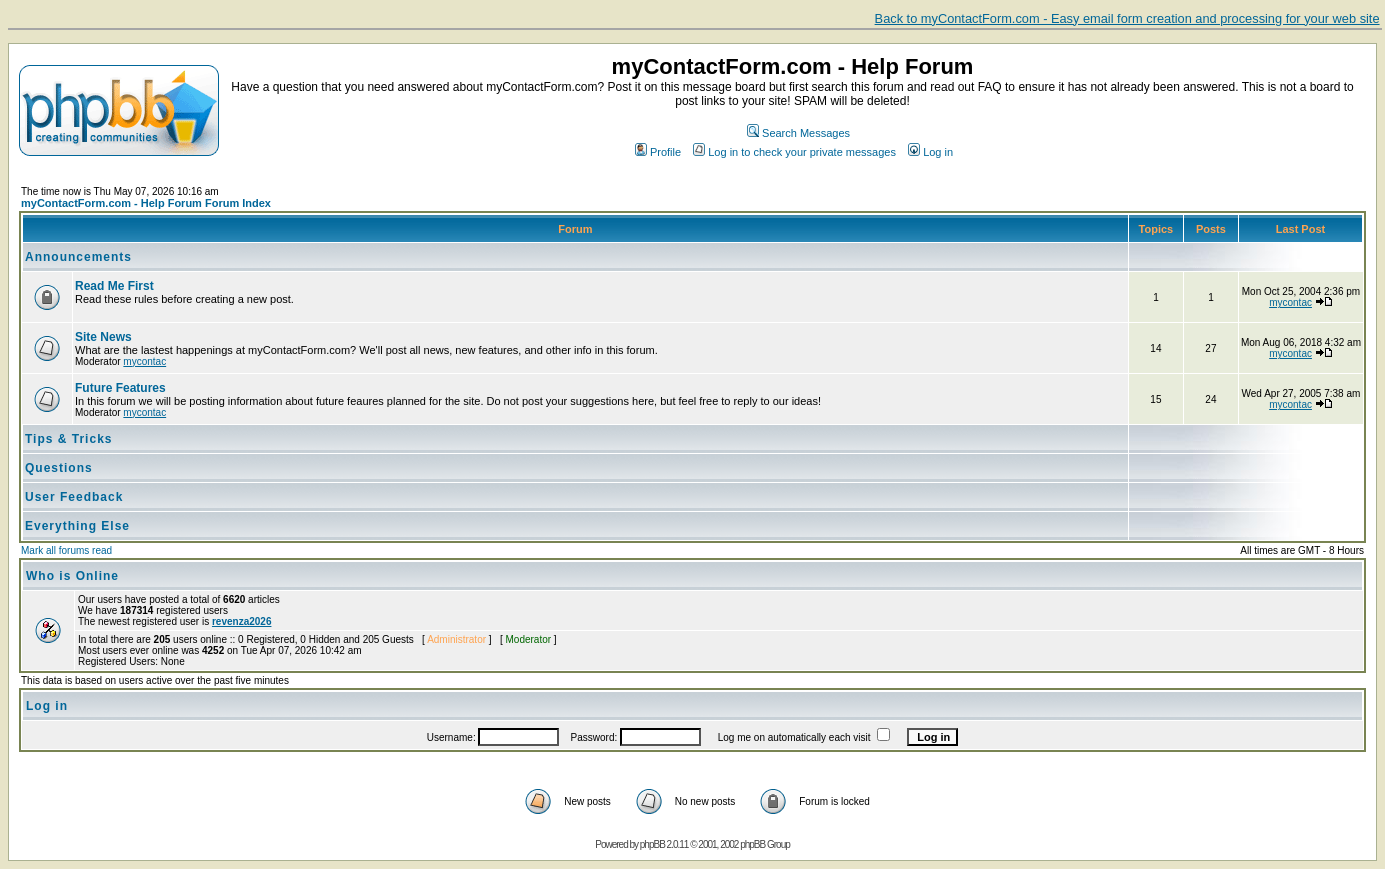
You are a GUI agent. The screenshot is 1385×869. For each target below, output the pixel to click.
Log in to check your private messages (794, 152)
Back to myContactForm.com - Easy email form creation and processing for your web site (1127, 18)
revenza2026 (242, 621)
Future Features (120, 388)
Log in (930, 152)
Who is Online (72, 576)
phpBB (652, 844)
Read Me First (114, 286)
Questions (59, 468)
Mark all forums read (66, 550)
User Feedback (74, 497)
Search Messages (798, 133)
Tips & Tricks (68, 439)
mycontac (1290, 302)
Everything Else (77, 526)
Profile (658, 152)
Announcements (78, 257)
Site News (103, 337)
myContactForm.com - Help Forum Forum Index (146, 203)
